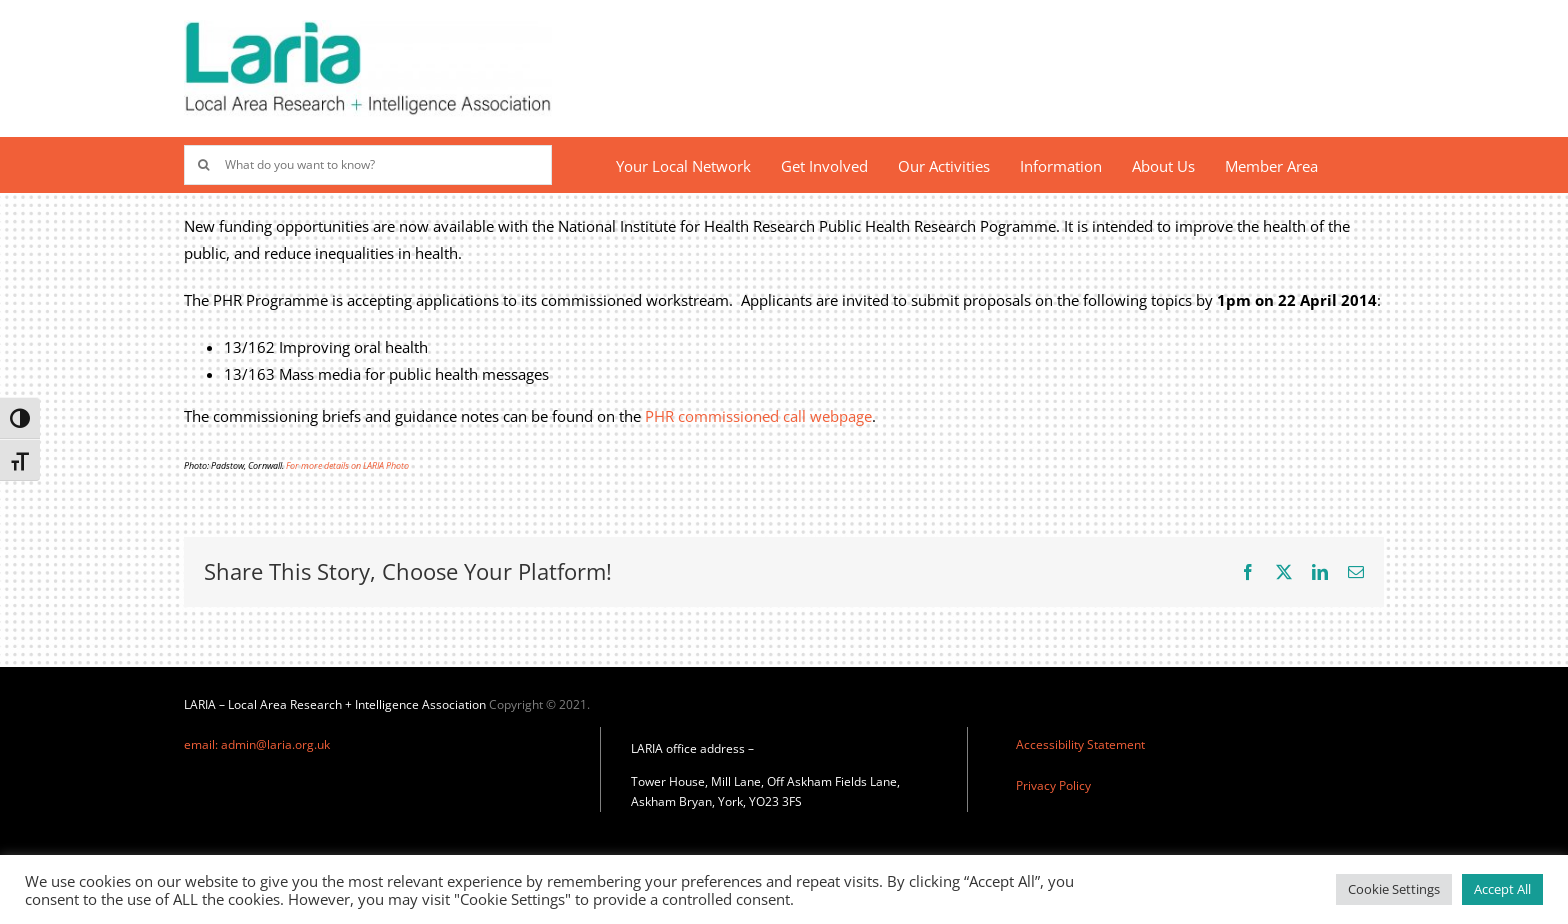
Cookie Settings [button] (1394, 889)
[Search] (204, 165)
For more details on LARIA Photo (347, 465)
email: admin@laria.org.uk (257, 744)
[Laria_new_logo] (368, 27)
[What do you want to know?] (368, 165)
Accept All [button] (1502, 889)
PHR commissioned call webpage (758, 416)
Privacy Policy (1053, 785)
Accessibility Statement (1080, 744)
